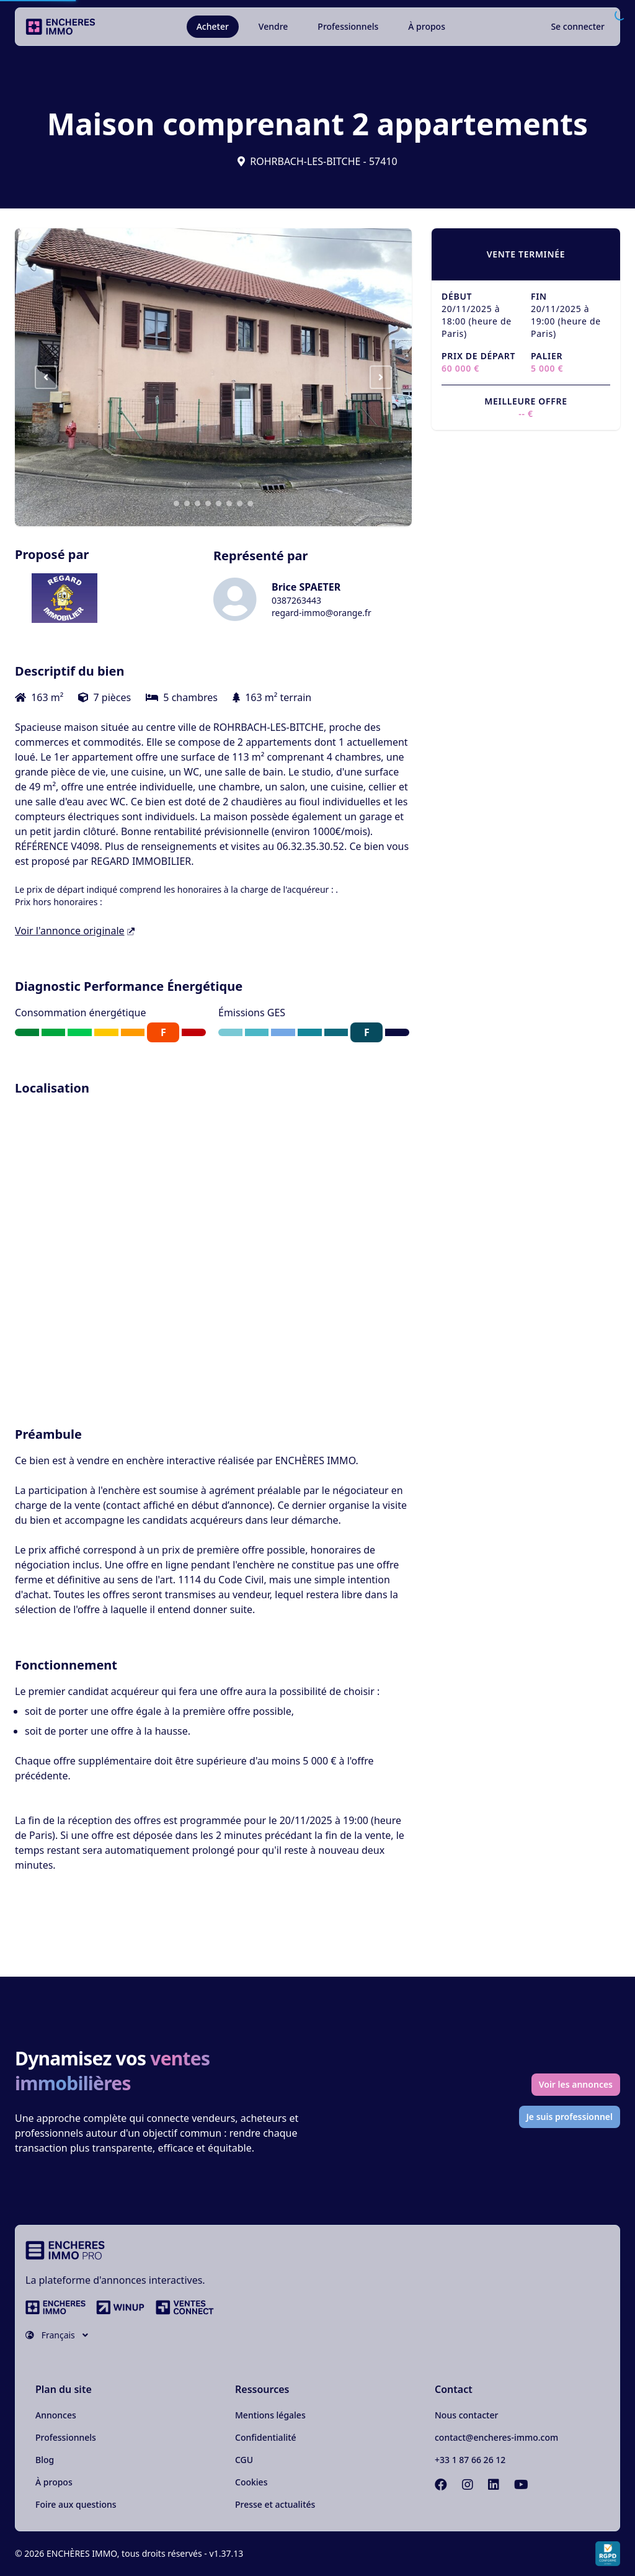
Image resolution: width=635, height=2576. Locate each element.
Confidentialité (265, 2437)
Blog (44, 2460)
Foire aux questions (76, 2504)
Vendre (273, 26)
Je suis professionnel (569, 2116)
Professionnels (348, 26)
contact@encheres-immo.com (496, 2437)
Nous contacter (466, 2415)
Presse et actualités (275, 2504)
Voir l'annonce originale (75, 930)
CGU (244, 2460)
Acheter (213, 26)
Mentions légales (270, 2415)
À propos (426, 26)
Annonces (55, 2415)
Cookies (251, 2482)
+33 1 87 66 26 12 (470, 2460)
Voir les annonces (576, 2084)
